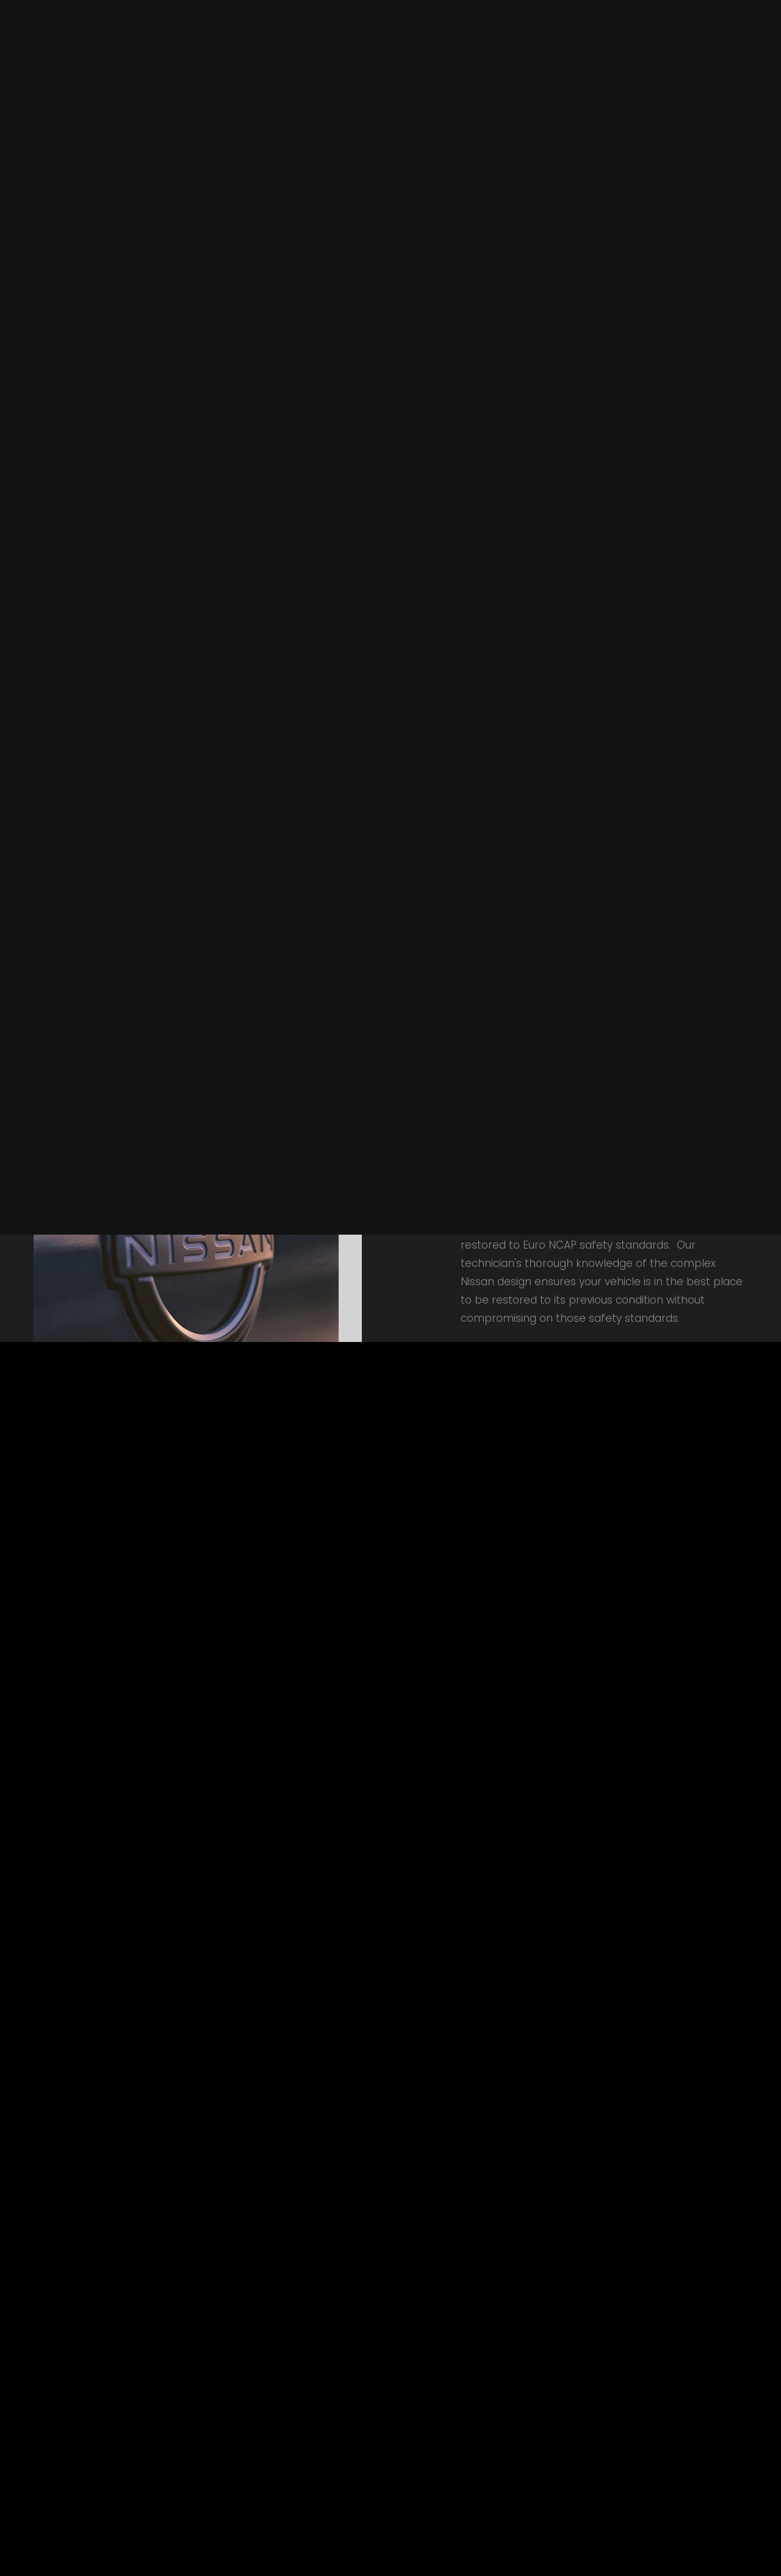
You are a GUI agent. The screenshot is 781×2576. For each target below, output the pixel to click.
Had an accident (509, 76)
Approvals (616, 76)
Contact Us (96, 15)
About (311, 76)
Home (46, 15)
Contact (700, 76)
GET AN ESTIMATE (696, 245)
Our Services (396, 76)
